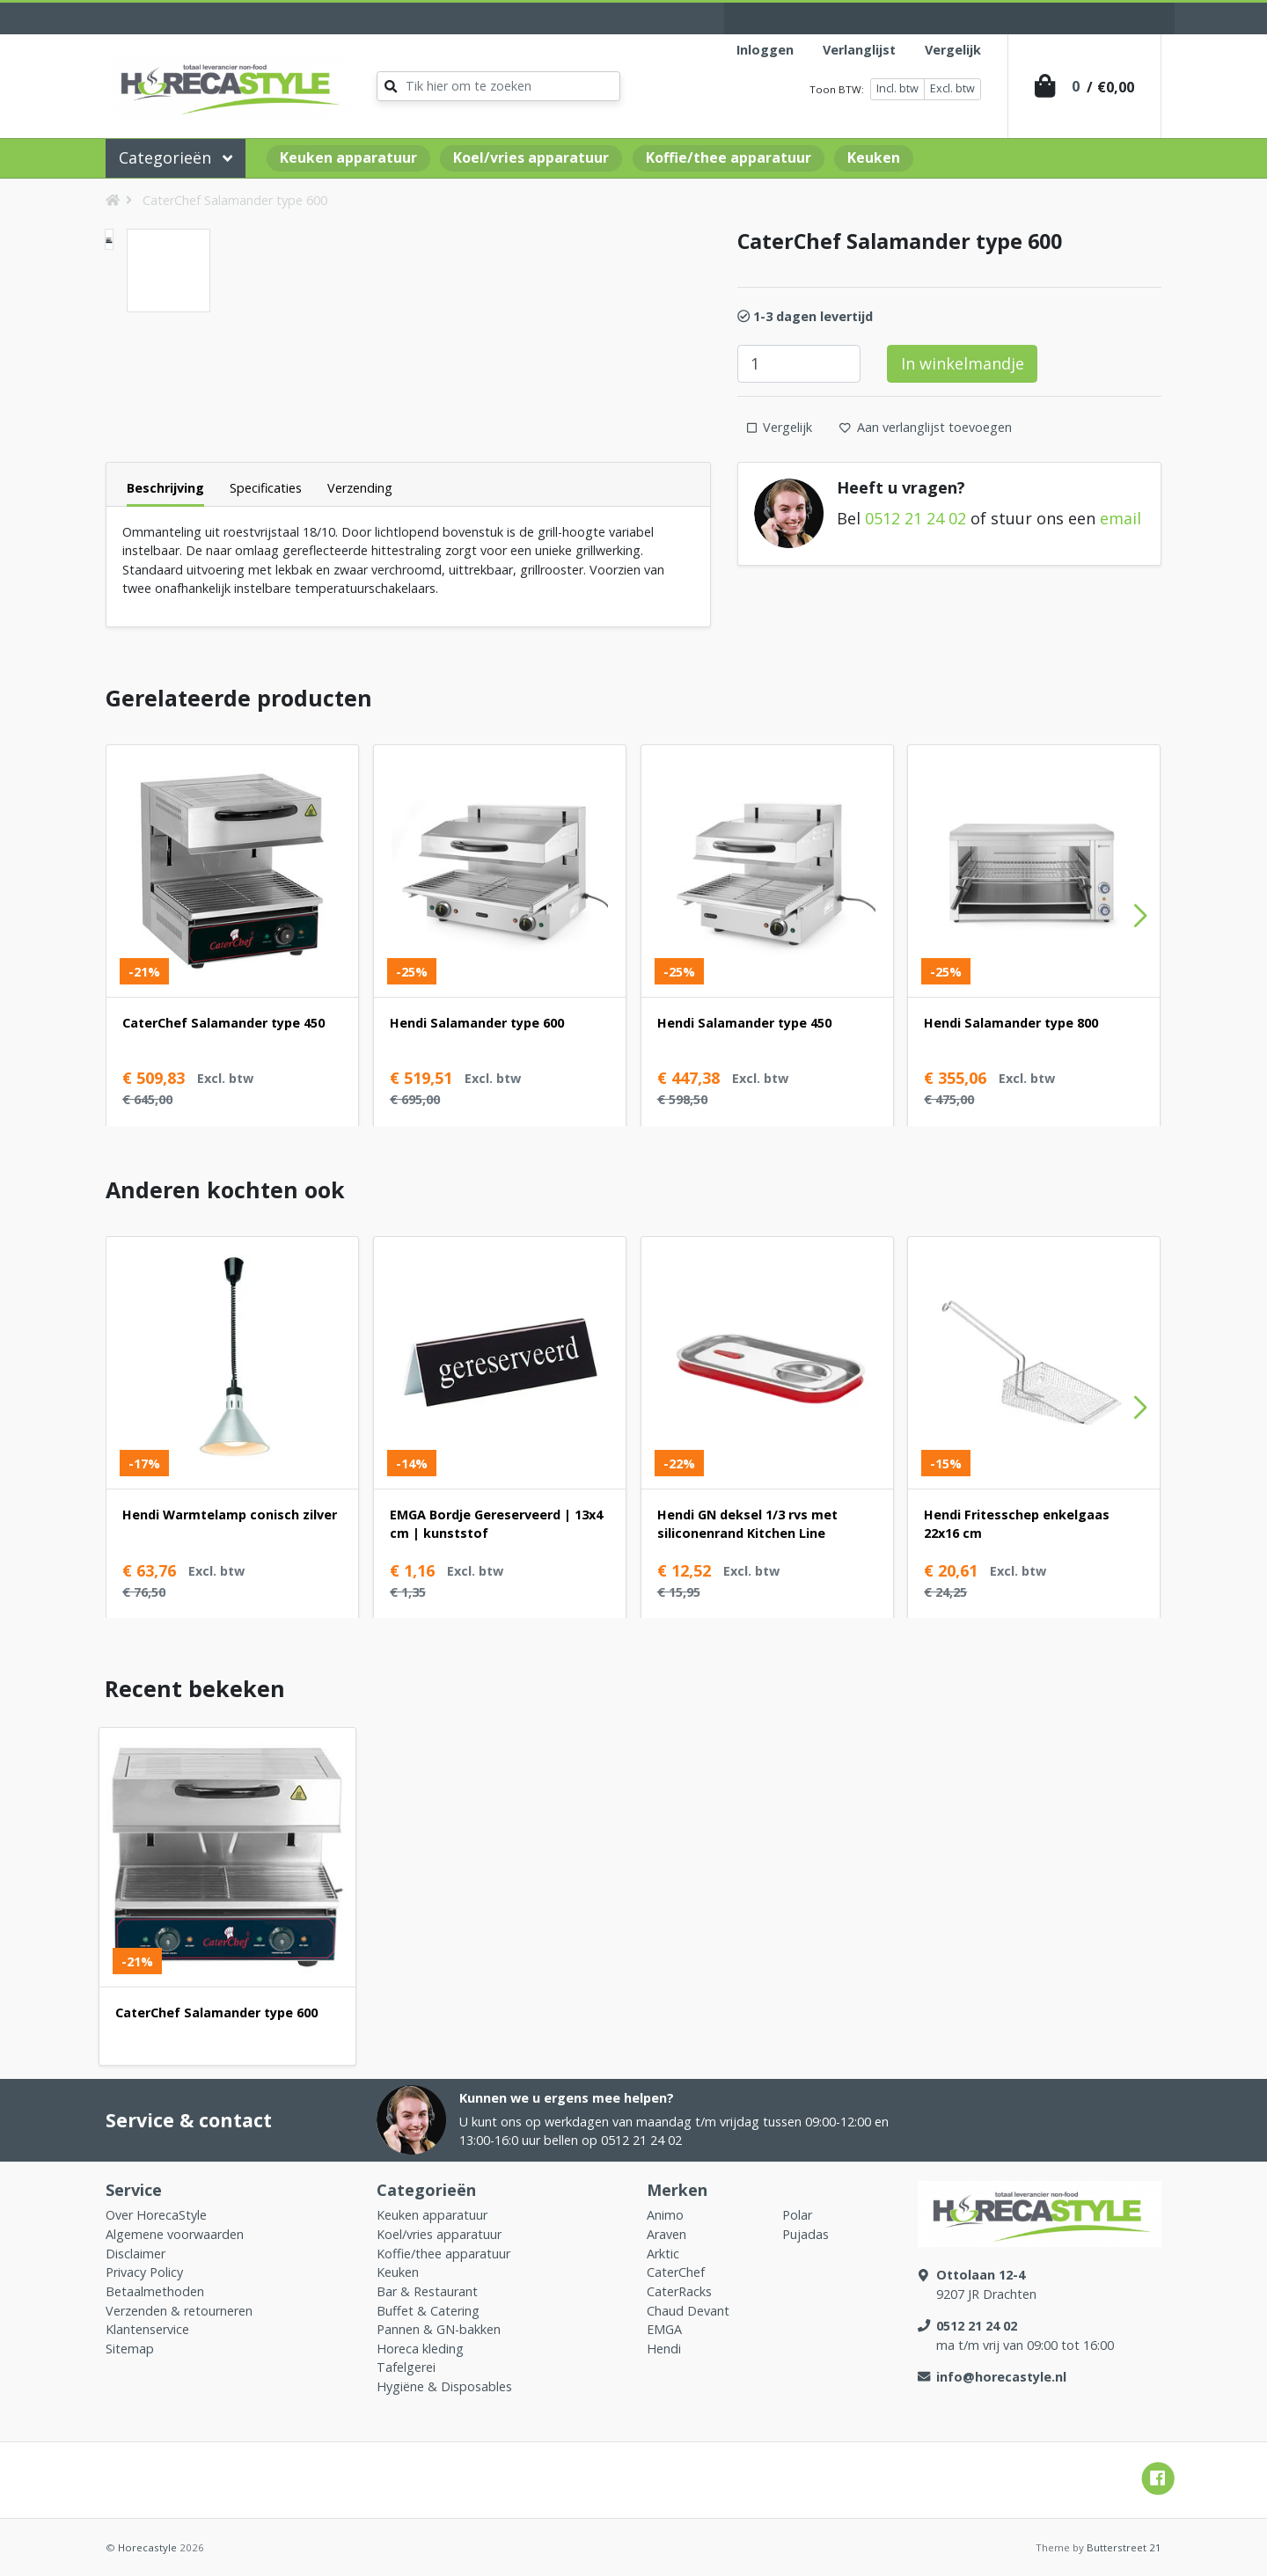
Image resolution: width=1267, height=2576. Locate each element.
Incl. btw (897, 88)
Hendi (664, 2348)
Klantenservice (147, 2329)
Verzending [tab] (359, 487)
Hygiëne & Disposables (444, 2386)
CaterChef (676, 2272)
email (1120, 518)
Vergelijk (953, 49)
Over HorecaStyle (156, 2214)
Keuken (873, 157)
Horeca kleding (420, 2348)
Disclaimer (135, 2253)
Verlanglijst (859, 49)
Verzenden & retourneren (179, 2310)
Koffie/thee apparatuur (728, 157)
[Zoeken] (499, 86)
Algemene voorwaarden (175, 2234)
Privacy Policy (144, 2272)
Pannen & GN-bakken (439, 2329)
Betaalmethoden (155, 2291)
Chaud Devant (688, 2310)
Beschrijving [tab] (165, 487)
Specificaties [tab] (266, 487)
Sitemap (130, 2348)
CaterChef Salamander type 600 (235, 200)
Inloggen (765, 49)
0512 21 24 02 (915, 518)
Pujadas (805, 2234)
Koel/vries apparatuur (531, 157)
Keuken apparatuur (348, 157)
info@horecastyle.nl (1001, 2376)
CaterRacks (679, 2291)
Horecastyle (147, 2547)
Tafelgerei (406, 2367)
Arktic (663, 2253)
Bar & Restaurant (427, 2291)
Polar (797, 2214)
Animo (665, 2214)
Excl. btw (952, 88)
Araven (666, 2234)
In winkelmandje (962, 363)
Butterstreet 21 (1124, 2547)
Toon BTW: (836, 89)
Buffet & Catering (428, 2310)
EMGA (664, 2329)
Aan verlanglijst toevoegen (925, 427)
